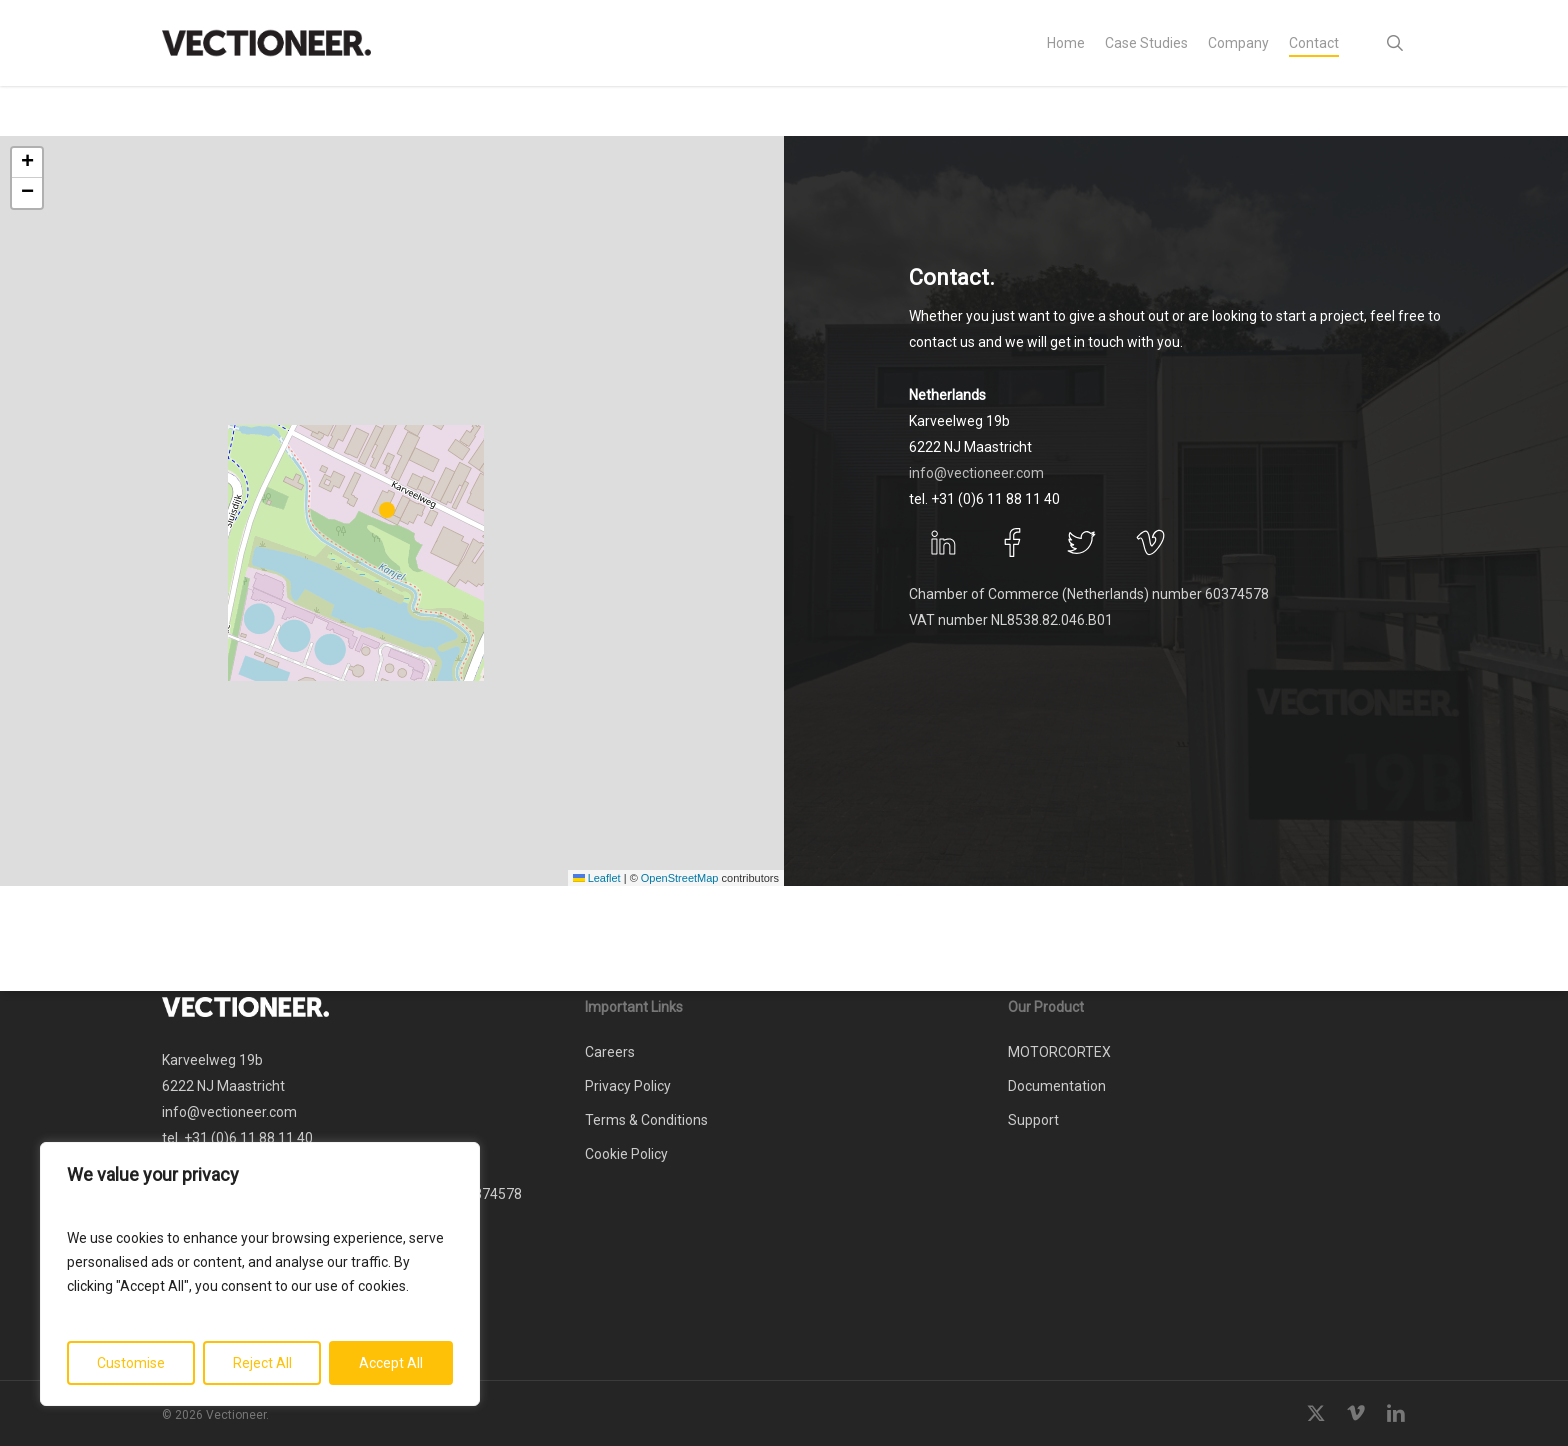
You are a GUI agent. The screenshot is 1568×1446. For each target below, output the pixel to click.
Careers (610, 1052)
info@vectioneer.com (976, 473)
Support (1033, 1120)
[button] (392, 511)
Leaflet (597, 878)
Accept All (391, 1363)
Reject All (262, 1363)
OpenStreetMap (680, 878)
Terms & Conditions (646, 1120)
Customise (131, 1363)
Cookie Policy (626, 1154)
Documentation (1057, 1086)
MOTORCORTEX (1059, 1052)
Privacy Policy (628, 1086)
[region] (260, 1274)
